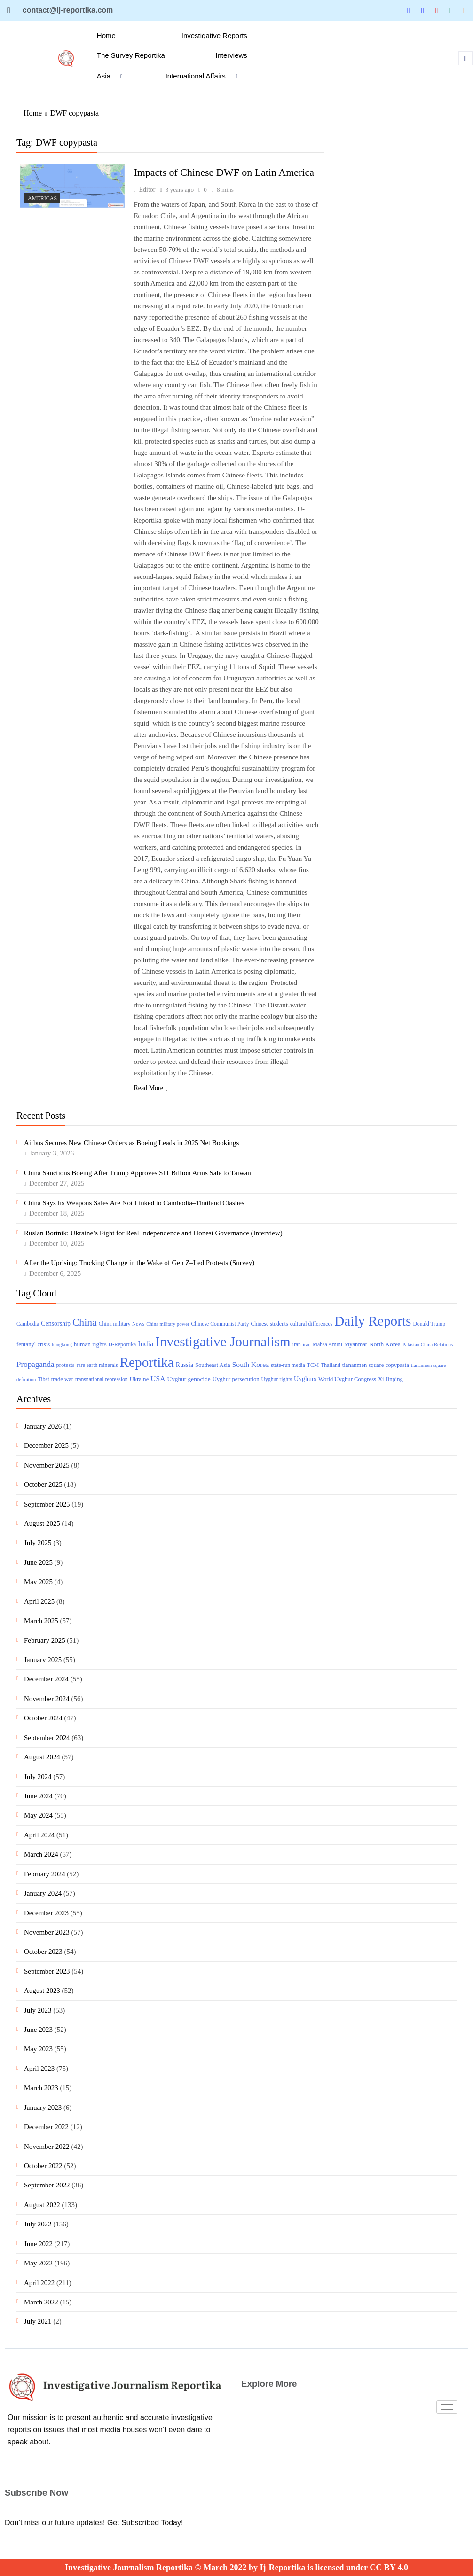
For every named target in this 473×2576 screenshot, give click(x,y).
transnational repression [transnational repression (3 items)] (101, 1379)
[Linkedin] (422, 10)
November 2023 (47, 1932)
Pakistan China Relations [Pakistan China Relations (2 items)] (427, 1344)
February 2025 (44, 1640)
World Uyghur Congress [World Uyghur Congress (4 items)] (347, 1379)
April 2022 (39, 2283)
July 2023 (38, 2010)
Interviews (231, 55)
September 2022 (47, 2185)
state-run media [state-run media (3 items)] (288, 1365)
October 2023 (43, 1951)
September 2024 (47, 1737)
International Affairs (205, 76)
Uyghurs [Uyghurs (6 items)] (305, 1378)
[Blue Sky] (436, 10)
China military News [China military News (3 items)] (122, 1324)
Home (106, 35)
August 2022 (42, 2205)
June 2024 (38, 1796)
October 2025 (43, 1484)
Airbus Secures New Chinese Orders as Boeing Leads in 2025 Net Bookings (131, 1143)
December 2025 (46, 1445)
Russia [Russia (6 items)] (184, 1364)
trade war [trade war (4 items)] (62, 1379)
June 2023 (38, 2029)
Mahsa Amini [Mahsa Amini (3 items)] (327, 1345)
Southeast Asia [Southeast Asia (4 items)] (212, 1365)
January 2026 (43, 1426)
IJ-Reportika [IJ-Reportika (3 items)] (122, 1345)
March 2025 (41, 1620)
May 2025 (38, 1581)
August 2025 (42, 1523)
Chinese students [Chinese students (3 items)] (269, 1324)
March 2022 (41, 2302)
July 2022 (38, 2224)
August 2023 (42, 1990)
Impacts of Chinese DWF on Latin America (224, 172)
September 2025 (47, 1504)
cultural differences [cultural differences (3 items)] (311, 1324)
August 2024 (42, 1757)
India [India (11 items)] (145, 1344)
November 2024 (47, 1698)
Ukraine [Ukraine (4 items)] (139, 1379)
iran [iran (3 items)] (296, 1345)
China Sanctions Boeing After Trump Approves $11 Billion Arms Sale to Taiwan (137, 1173)
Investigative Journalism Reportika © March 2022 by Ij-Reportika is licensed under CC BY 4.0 (236, 2567)
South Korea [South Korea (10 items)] (250, 1364)
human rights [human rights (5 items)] (90, 1344)
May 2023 (38, 2049)
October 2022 (43, 2166)
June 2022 (38, 2244)
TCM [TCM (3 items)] (313, 1365)
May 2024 (38, 1815)
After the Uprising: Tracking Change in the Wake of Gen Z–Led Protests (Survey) (139, 1262)
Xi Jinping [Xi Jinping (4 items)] (390, 1379)
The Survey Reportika (131, 55)
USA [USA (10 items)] (157, 1378)
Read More (151, 1088)
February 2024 (44, 1874)
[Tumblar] (450, 10)
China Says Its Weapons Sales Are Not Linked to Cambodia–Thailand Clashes (134, 1203)
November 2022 (47, 2146)
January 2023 (43, 2107)
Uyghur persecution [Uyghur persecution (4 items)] (236, 1379)
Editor (147, 189)
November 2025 (47, 1465)
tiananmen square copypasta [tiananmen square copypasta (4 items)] (375, 1365)
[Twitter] (408, 10)
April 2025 (39, 1601)
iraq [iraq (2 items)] (307, 1344)
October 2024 (43, 1718)
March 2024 (41, 1854)
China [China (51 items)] (84, 1322)
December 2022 (46, 2127)
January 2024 (43, 1893)
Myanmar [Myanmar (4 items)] (355, 1344)
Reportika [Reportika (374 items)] (147, 1362)
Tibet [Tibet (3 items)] (43, 1379)
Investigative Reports (214, 35)
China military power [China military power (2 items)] (167, 1324)
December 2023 (46, 1913)
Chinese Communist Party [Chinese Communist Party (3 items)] (220, 1324)
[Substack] (464, 10)
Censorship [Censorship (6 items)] (56, 1323)
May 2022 (38, 2263)
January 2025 (43, 1659)
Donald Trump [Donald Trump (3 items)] (429, 1324)
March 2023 (41, 2088)
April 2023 (39, 2068)
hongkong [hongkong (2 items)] (62, 1344)
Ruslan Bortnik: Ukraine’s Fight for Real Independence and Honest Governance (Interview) (153, 1233)
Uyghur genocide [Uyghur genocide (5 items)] (189, 1378)
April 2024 (39, 1835)
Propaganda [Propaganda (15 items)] (35, 1364)
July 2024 (38, 1776)
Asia (113, 76)
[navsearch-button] (465, 58)
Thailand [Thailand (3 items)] (330, 1365)
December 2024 (46, 1679)
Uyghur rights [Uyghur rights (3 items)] (276, 1379)
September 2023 (47, 1971)
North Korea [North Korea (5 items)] (385, 1344)
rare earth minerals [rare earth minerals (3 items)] (97, 1365)
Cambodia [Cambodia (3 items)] (27, 1324)
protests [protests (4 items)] (65, 1365)
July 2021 (38, 2321)
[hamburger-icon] (446, 2407)
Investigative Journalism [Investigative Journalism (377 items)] (223, 1341)
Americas (42, 198)
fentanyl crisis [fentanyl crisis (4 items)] (33, 1344)
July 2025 (38, 1542)
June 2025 (38, 1562)
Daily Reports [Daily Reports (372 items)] (372, 1320)
